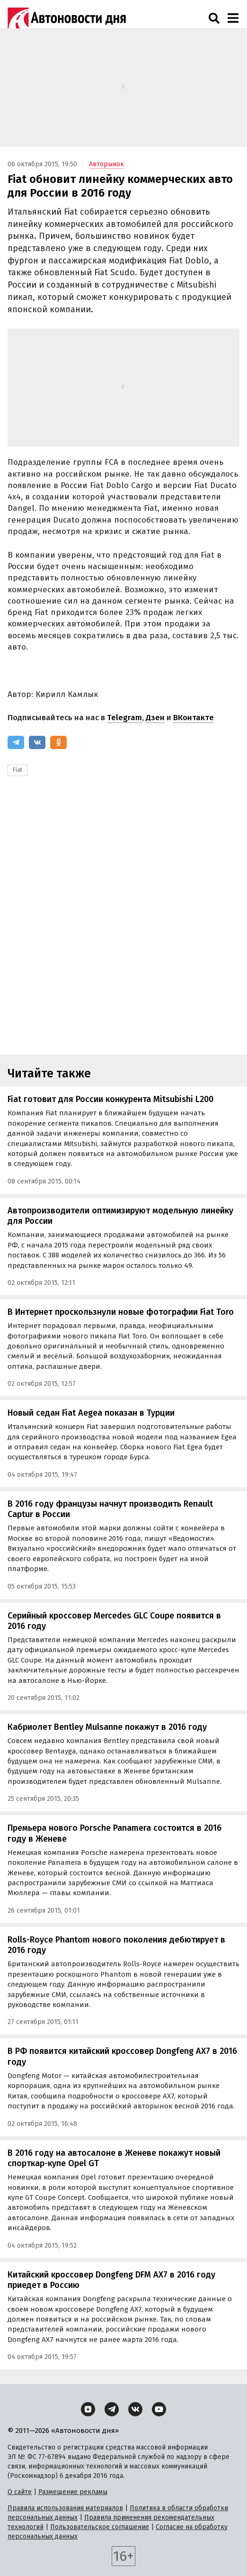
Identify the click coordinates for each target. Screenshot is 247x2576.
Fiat (17, 770)
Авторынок (106, 164)
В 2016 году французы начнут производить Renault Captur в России (110, 1509)
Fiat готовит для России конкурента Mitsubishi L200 (110, 1099)
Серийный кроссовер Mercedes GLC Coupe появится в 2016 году (114, 1621)
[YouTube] (159, 2409)
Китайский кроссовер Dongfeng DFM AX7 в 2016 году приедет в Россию (111, 2280)
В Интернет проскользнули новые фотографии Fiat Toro (121, 1312)
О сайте (20, 2492)
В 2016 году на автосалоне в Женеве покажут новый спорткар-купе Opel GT (114, 2158)
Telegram (124, 718)
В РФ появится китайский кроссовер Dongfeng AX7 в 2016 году (122, 2056)
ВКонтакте (193, 718)
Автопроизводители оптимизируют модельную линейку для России (120, 1216)
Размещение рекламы (72, 2492)
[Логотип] (67, 18)
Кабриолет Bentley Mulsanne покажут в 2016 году (107, 1727)
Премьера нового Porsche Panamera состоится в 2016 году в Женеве (114, 1833)
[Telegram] (16, 742)
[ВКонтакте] (37, 742)
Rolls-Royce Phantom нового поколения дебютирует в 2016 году (116, 1945)
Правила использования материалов (65, 2508)
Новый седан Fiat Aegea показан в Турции (91, 1413)
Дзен (155, 718)
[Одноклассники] (58, 742)
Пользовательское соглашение (99, 2527)
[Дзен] (88, 2409)
